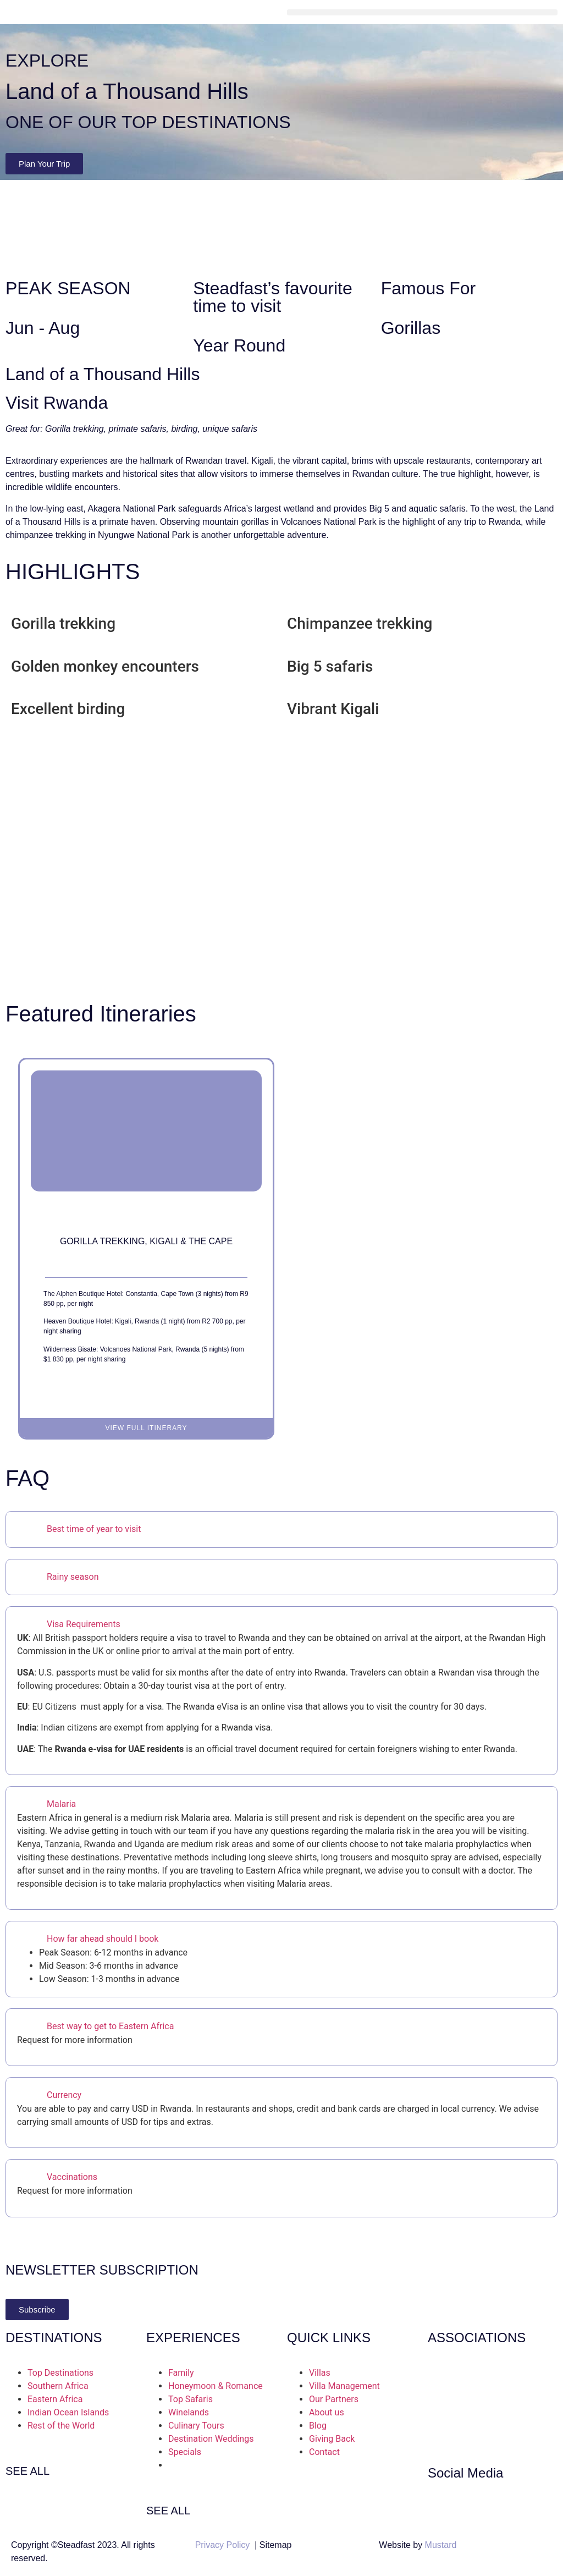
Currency (64, 2095)
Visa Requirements (83, 1624)
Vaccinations (72, 2177)
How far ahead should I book (102, 1939)
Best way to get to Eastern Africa (110, 2026)
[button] (422, 12)
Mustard (441, 2545)
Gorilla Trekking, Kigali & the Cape (146, 1241)
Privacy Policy (222, 2545)
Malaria (61, 1804)
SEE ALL (27, 2471)
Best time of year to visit (94, 1529)
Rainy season (73, 1577)
